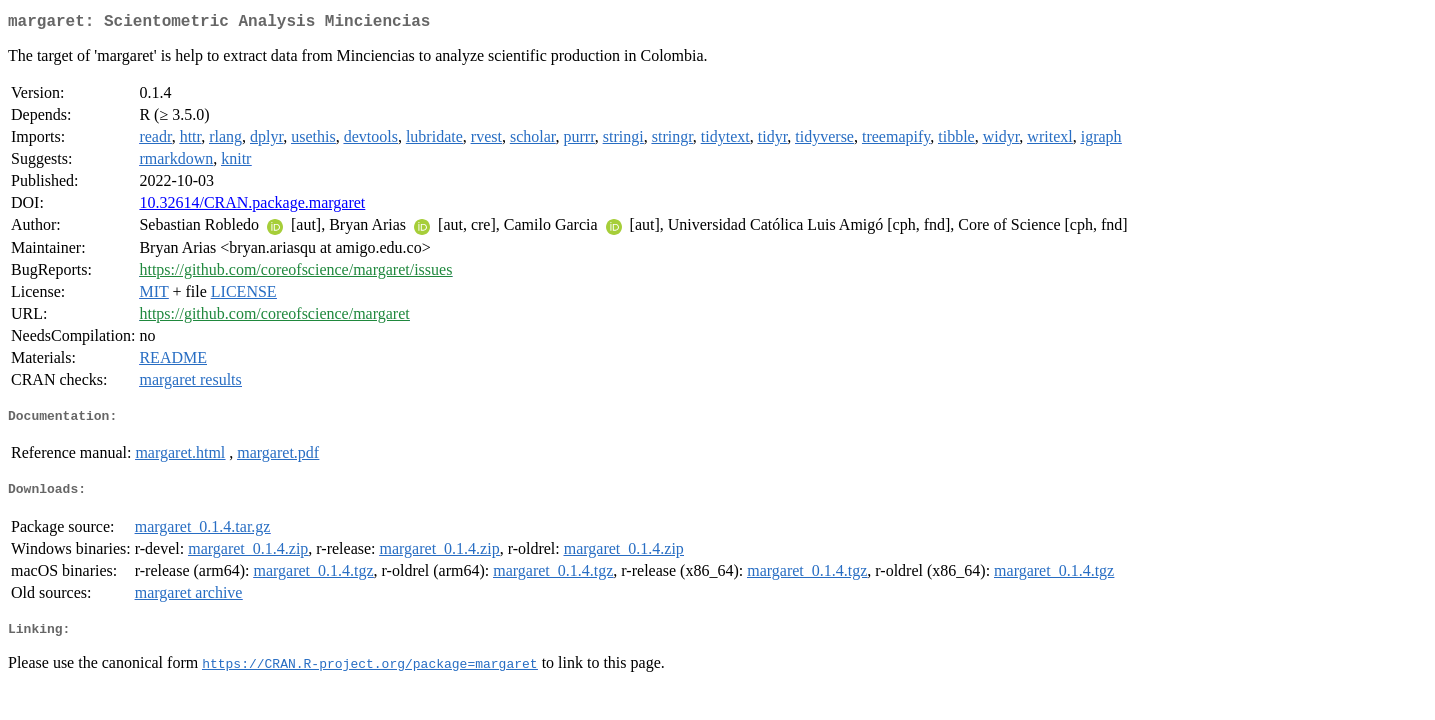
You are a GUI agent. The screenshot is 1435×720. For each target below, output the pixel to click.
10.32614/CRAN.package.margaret (252, 206)
